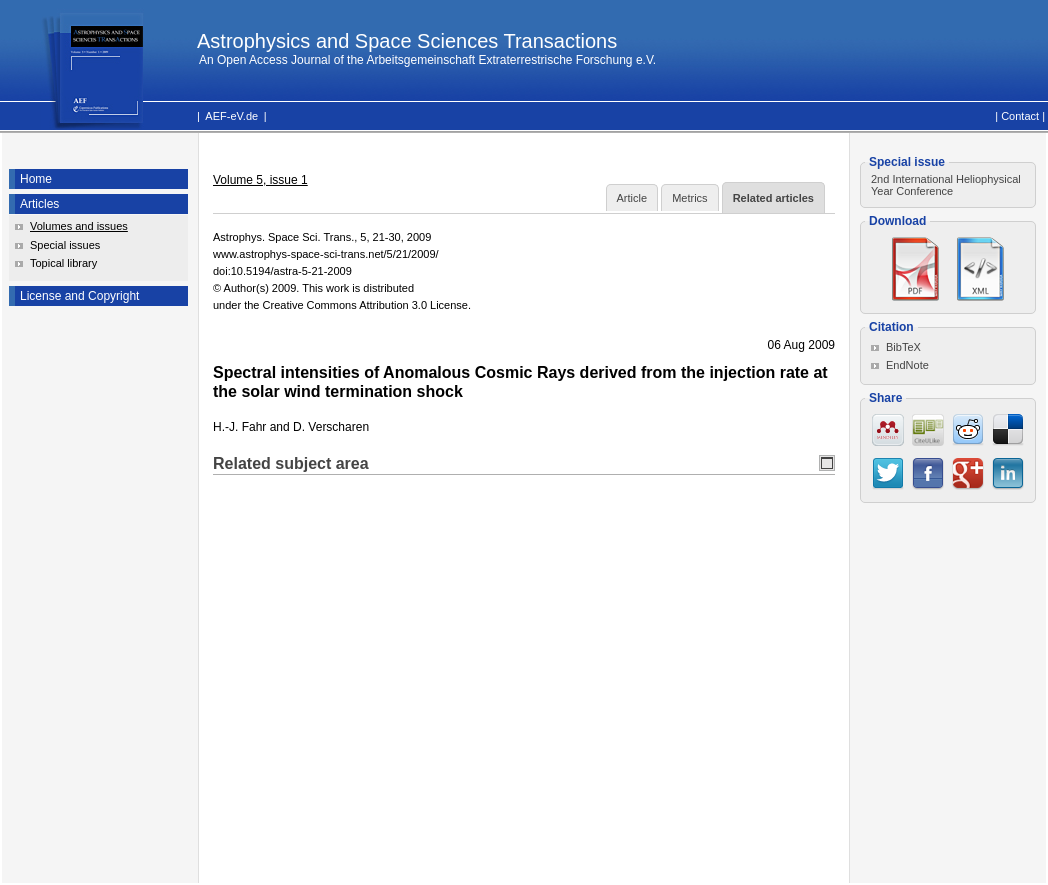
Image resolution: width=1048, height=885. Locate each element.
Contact (1020, 116)
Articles (39, 204)
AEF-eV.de (231, 116)
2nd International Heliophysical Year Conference (946, 185)
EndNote (907, 365)
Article (632, 198)
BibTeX (903, 347)
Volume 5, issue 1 (260, 180)
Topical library (63, 263)
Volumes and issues (79, 226)
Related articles (773, 198)
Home (36, 179)
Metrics (689, 198)
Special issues (65, 245)
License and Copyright (79, 296)
